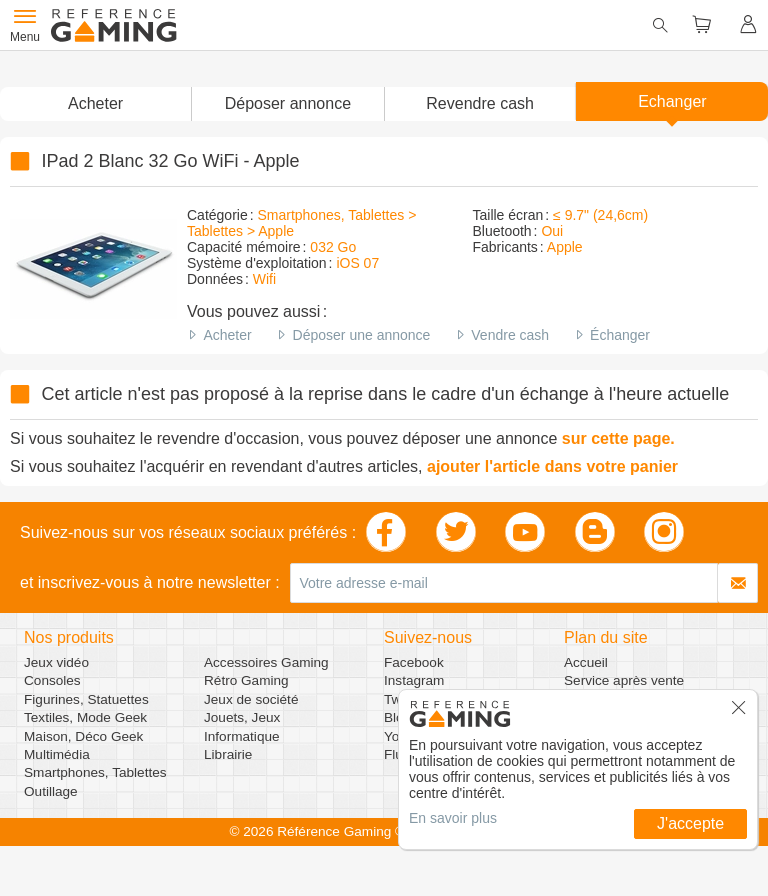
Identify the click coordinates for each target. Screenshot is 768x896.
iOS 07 (357, 263)
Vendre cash (510, 335)
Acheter (227, 335)
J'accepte (690, 823)
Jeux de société (251, 699)
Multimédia (57, 754)
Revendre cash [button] (480, 103)
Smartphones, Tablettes (95, 772)
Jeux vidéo (56, 662)
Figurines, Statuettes (86, 699)
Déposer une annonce (362, 335)
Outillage (51, 791)
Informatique (242, 736)
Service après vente (624, 680)
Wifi (264, 279)
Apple (565, 247)
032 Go (333, 247)
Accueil (586, 662)
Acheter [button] (95, 103)
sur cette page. (618, 438)
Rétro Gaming (246, 680)
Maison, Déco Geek (83, 736)
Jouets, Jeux (242, 717)
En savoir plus (453, 818)
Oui (552, 231)
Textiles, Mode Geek (85, 717)
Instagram (414, 680)
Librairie (228, 754)
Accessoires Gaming (266, 662)
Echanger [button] (672, 101)
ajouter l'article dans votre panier (552, 466)
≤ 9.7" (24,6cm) (600, 215)
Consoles (52, 680)
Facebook (414, 662)
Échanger (620, 335)
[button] (287, 104)
